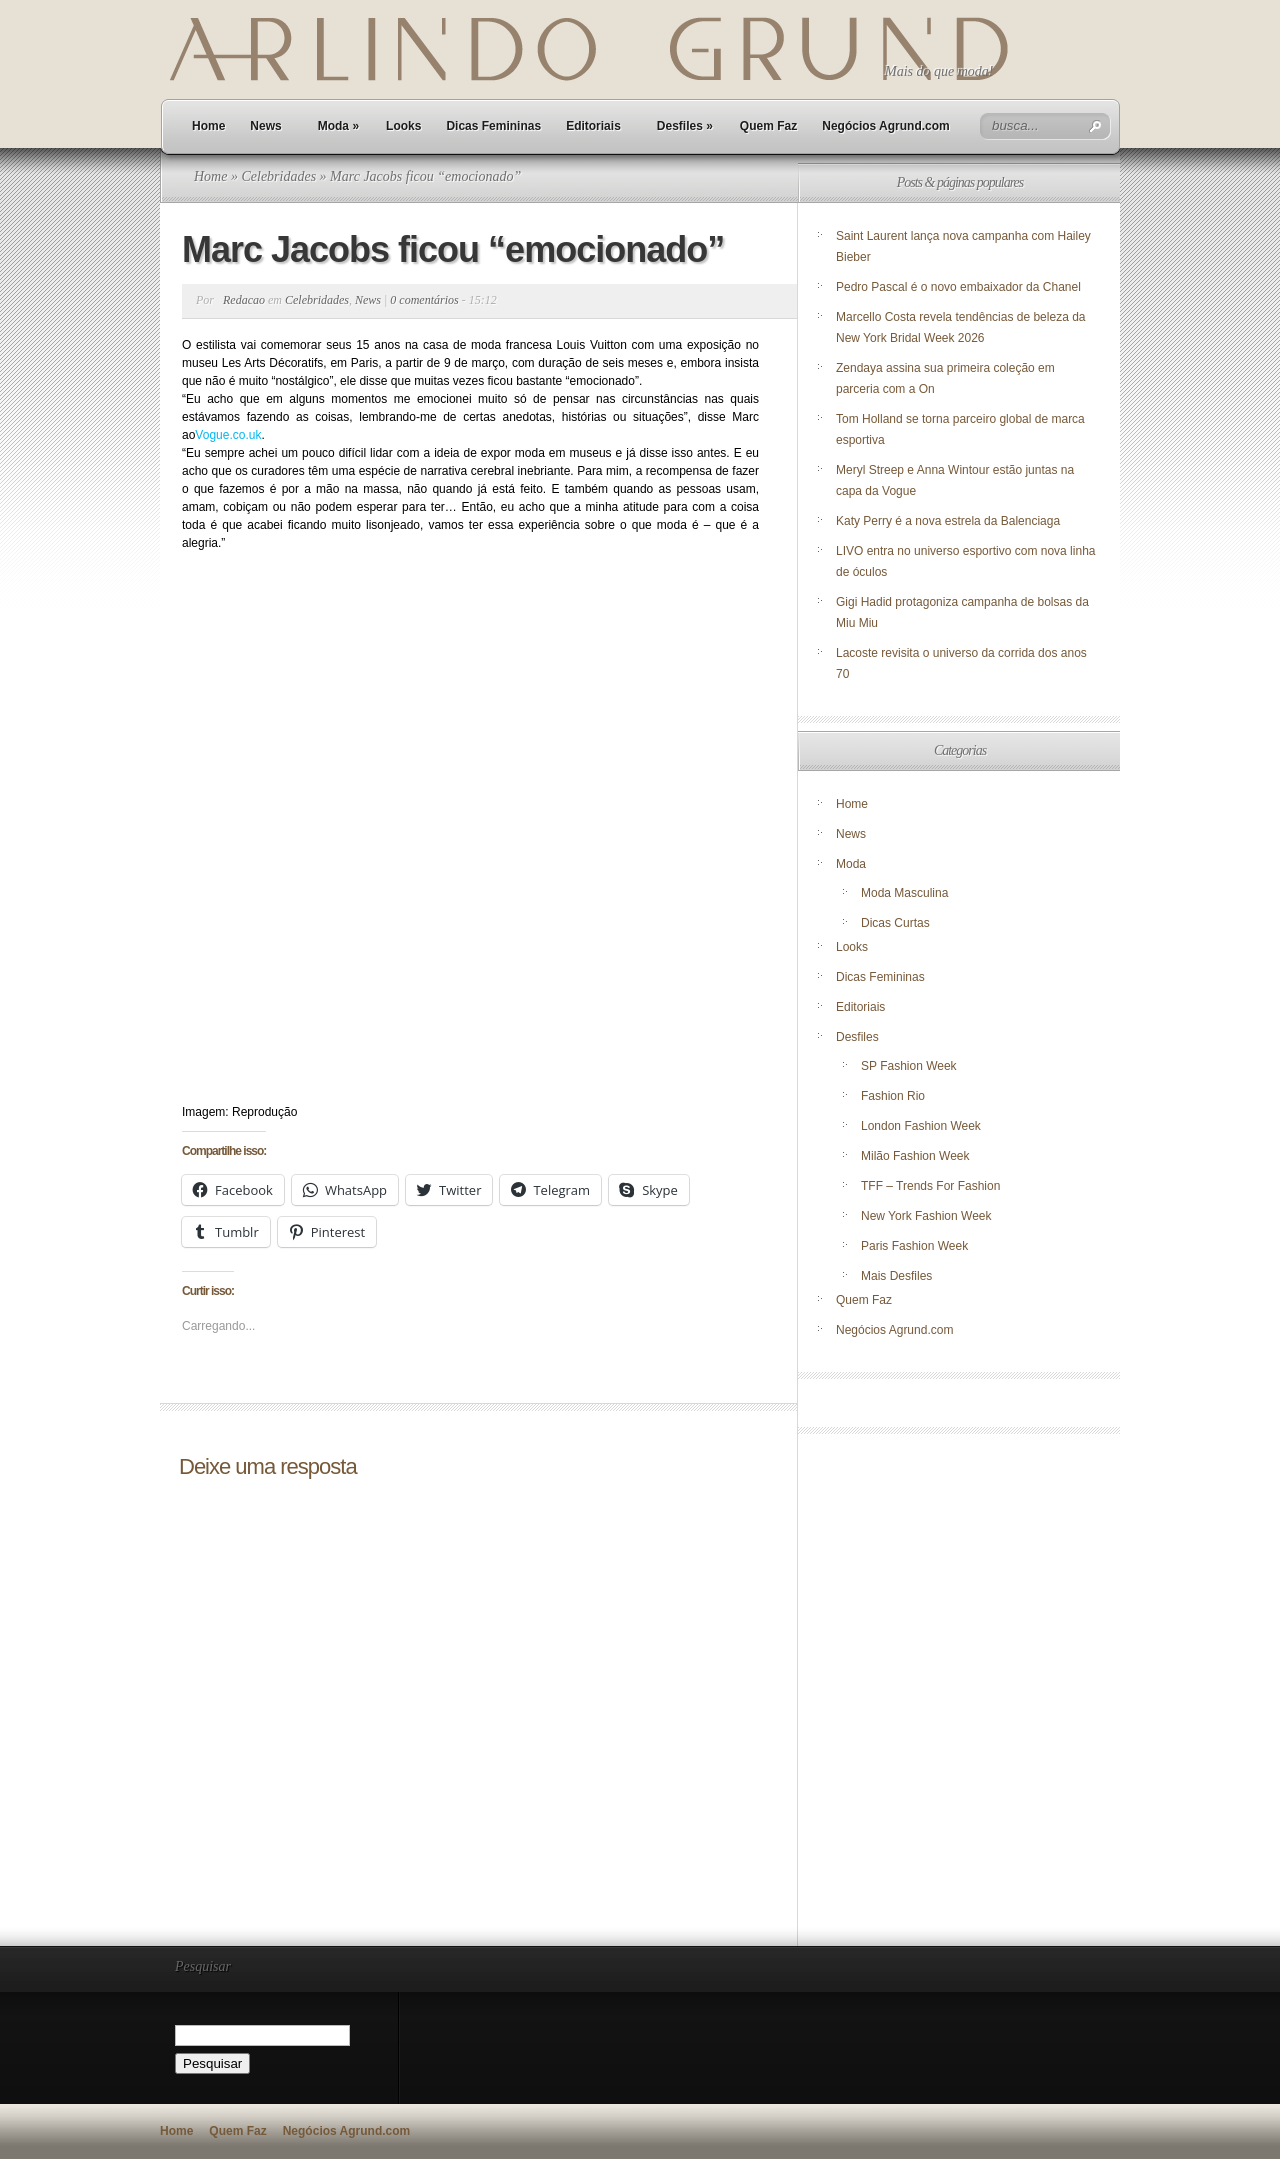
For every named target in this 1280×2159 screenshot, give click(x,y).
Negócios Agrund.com (886, 126)
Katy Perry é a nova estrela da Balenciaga (948, 521)
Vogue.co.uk (228, 435)
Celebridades (278, 176)
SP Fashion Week (909, 1066)
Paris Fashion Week (914, 1246)
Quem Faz (768, 126)
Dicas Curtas (895, 923)
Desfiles (685, 126)
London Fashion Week (921, 1126)
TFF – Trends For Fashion (930, 1186)
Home (208, 126)
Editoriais (593, 126)
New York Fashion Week (926, 1216)
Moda (338, 126)
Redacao (244, 300)
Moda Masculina (904, 893)
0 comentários (424, 300)
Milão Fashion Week (915, 1156)
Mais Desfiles (896, 1276)
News (265, 126)
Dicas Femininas (493, 126)
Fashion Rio (893, 1096)
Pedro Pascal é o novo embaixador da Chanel (960, 287)
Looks (403, 126)
